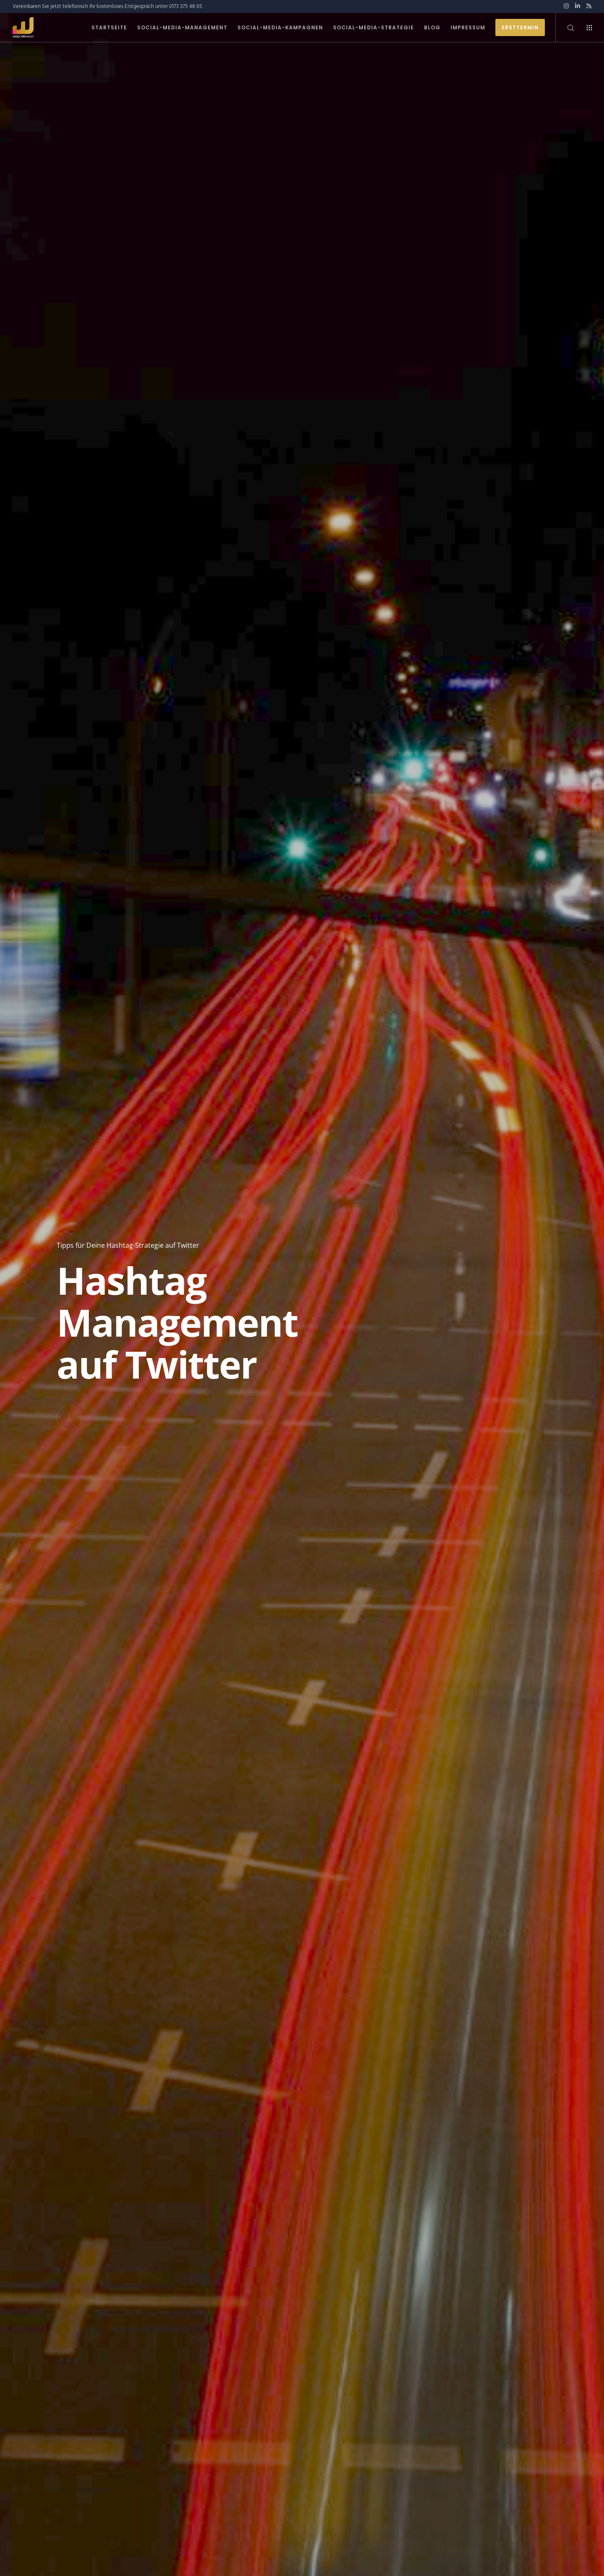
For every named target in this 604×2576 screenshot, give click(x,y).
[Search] (565, 27)
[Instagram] (566, 6)
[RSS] (588, 6)
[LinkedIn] (577, 6)
